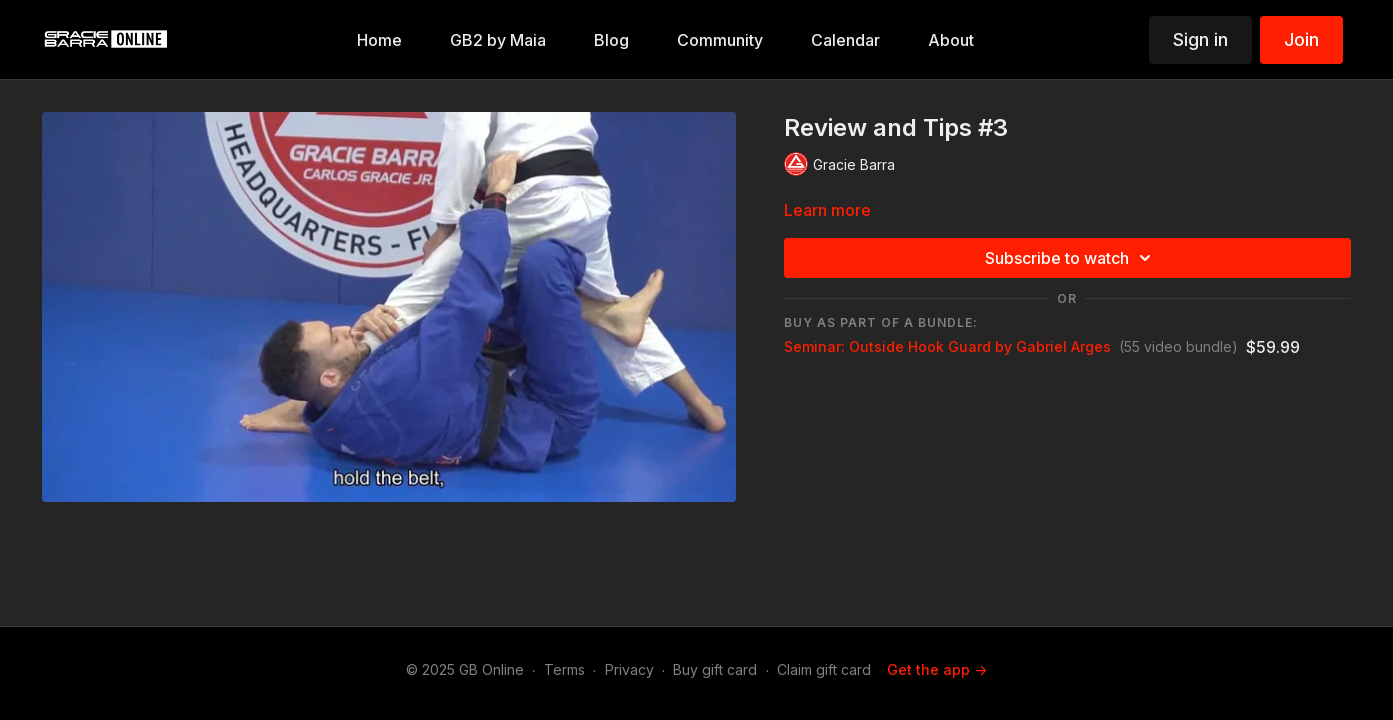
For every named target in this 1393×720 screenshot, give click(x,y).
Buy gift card (715, 669)
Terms (564, 669)
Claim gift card (824, 669)
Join (1301, 39)
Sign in (1200, 39)
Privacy (629, 669)
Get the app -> (937, 669)
